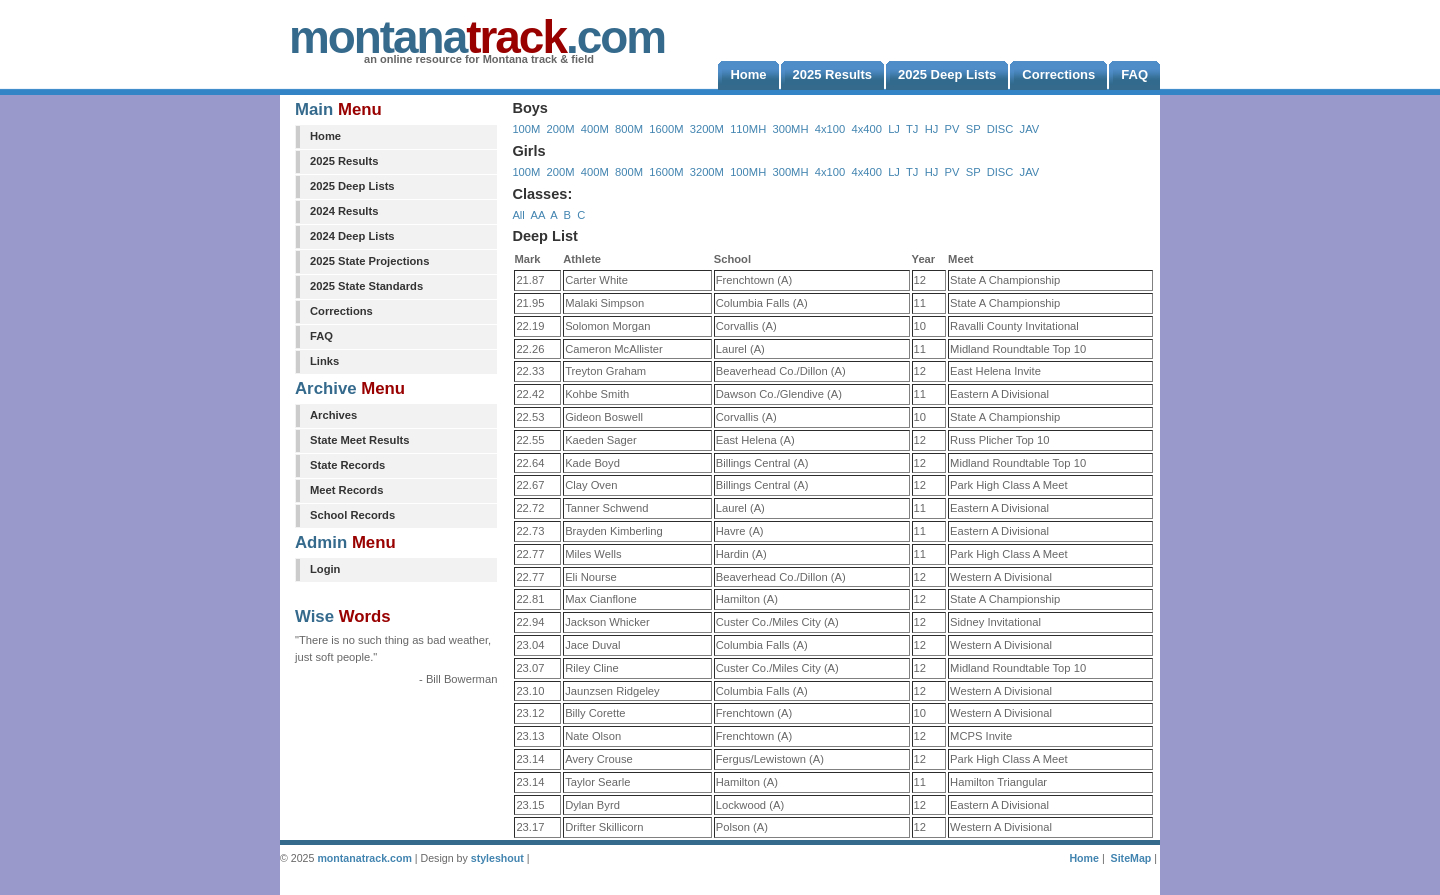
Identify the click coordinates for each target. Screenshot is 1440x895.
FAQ (321, 336)
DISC (1000, 129)
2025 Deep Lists (352, 186)
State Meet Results (359, 440)
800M (629, 129)
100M (526, 129)
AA (537, 215)
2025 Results (344, 161)
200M (561, 129)
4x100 (830, 129)
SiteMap (1131, 858)
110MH (748, 129)
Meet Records (346, 490)
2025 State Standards (366, 286)
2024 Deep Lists (352, 236)
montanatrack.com (364, 858)
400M (595, 129)
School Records (352, 515)
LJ (894, 129)
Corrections (341, 311)
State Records (347, 465)
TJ (912, 129)
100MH (748, 172)
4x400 (866, 129)
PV (952, 129)
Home (325, 136)
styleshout (497, 858)
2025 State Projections (369, 261)
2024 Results (344, 211)
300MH (790, 129)
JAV (1030, 129)
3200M (707, 129)
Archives (333, 415)
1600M (666, 129)
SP (973, 129)
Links (324, 361)
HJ (932, 129)
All (518, 215)
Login (325, 569)
